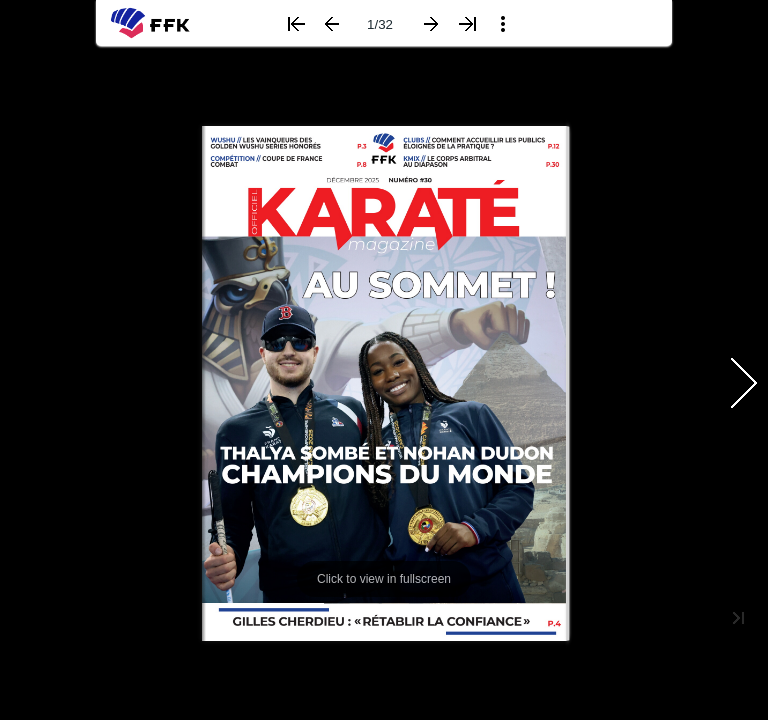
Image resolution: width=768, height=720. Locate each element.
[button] (296, 24)
